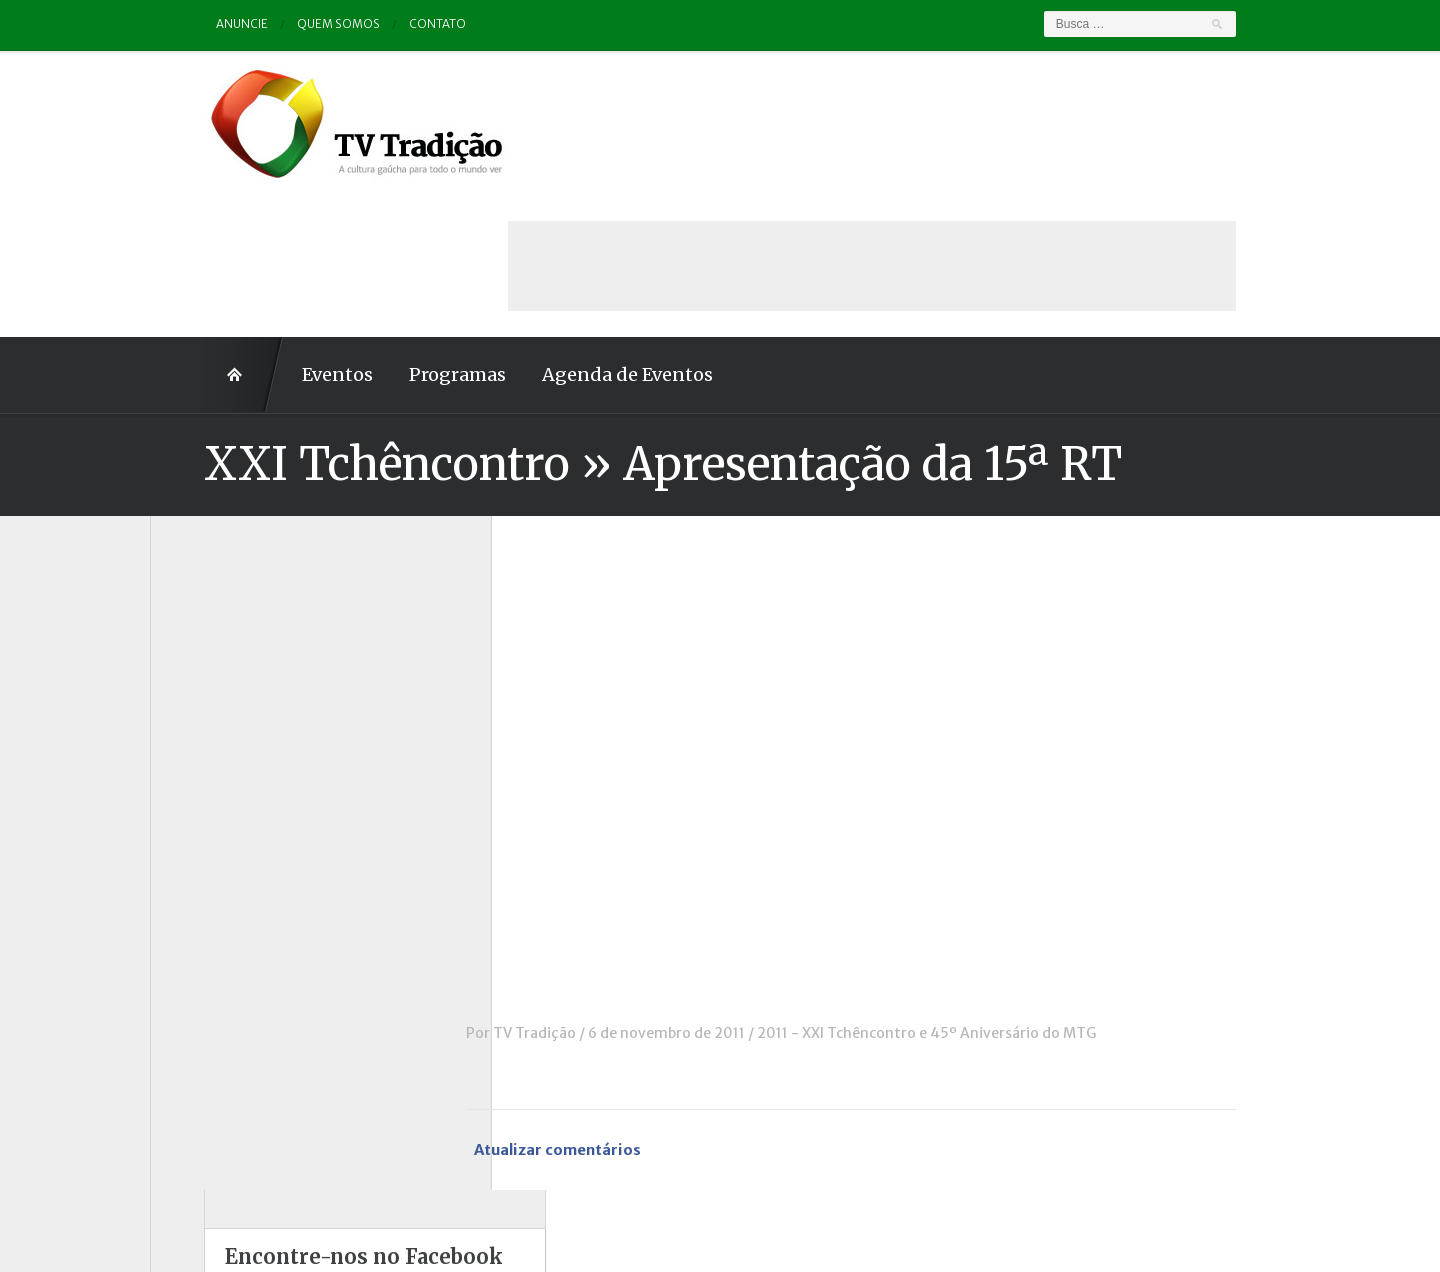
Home (190, 233)
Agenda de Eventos (573, 232)
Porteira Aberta (224, 924)
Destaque (203, 703)
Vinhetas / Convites (238, 1062)
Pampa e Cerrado (229, 897)
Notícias (199, 841)
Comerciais (209, 676)
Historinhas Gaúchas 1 (245, 786)
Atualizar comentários (614, 1008)
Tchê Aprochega (226, 979)
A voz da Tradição (231, 593)
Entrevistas (210, 759)
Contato (385, 24)
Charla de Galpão (228, 648)
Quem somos (286, 24)
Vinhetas (201, 1035)
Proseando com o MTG (248, 952)
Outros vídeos (219, 869)
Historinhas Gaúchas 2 (247, 814)
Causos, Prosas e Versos (251, 621)
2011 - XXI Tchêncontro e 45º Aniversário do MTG (980, 891)
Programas (403, 232)
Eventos (283, 232)
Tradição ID (210, 1007)
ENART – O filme (227, 731)
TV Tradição (588, 891)
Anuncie (188, 24)
